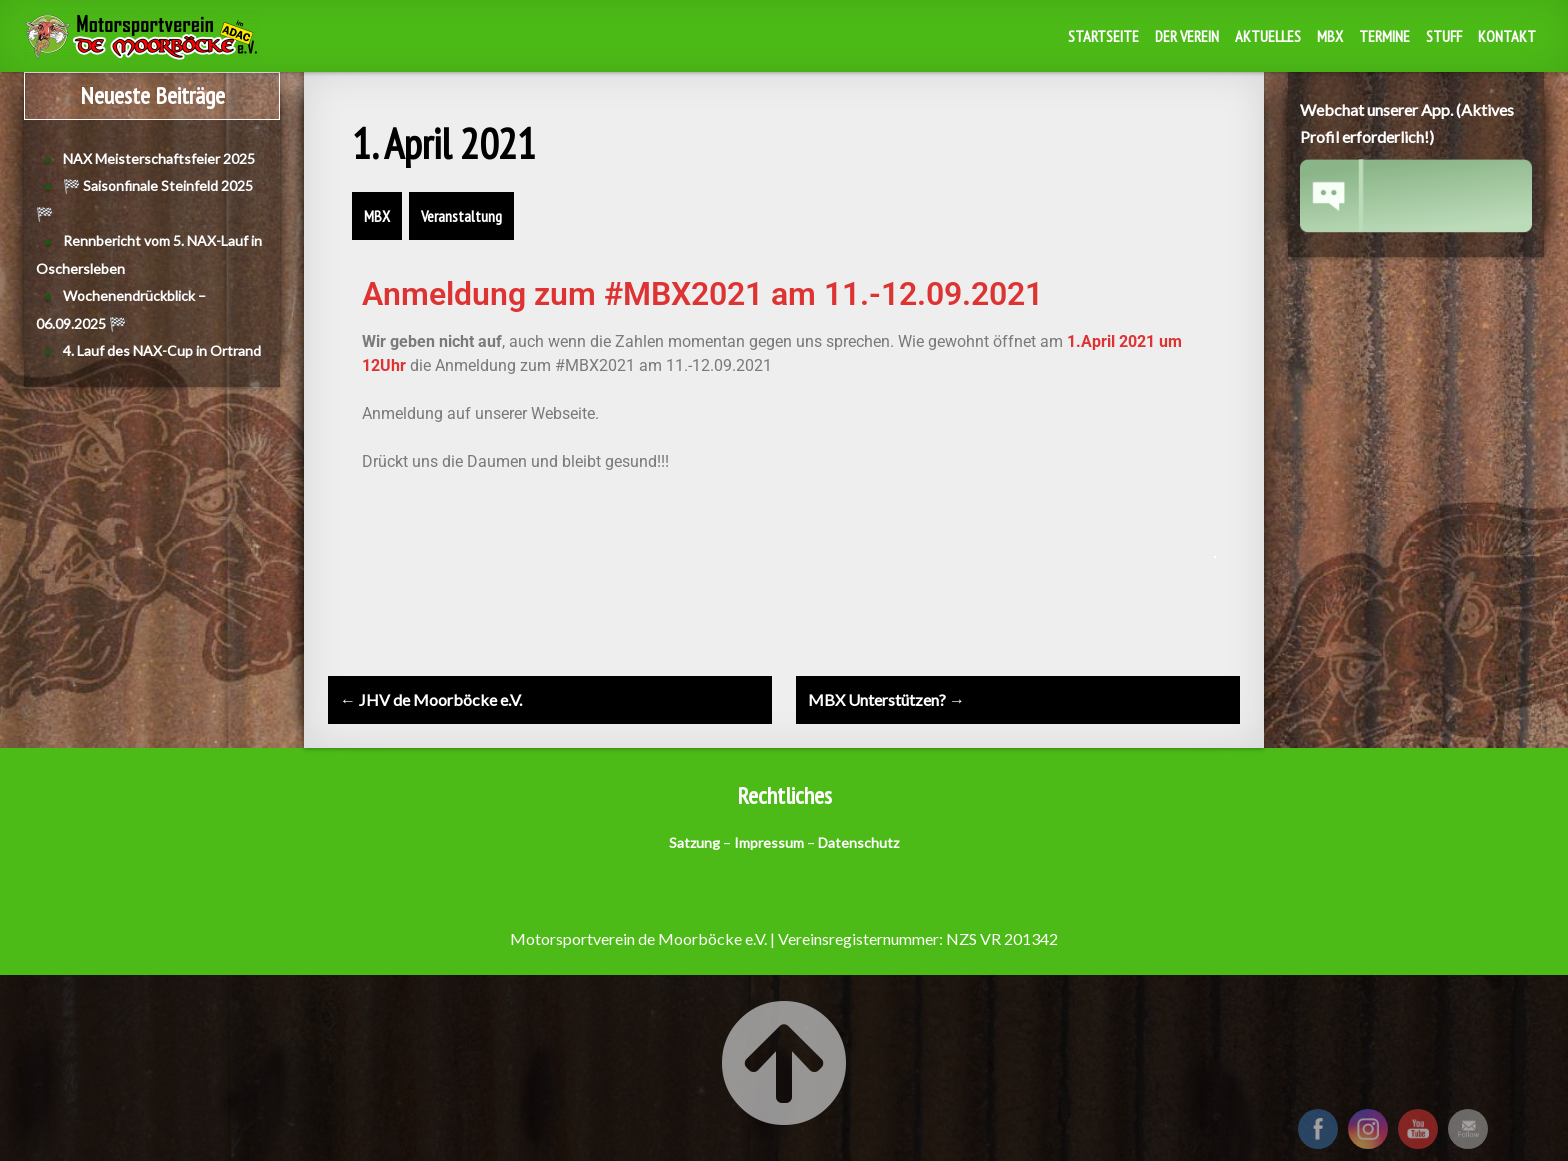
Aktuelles (1268, 36)
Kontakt (1507, 36)
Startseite (1103, 36)
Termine (1384, 36)
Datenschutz (858, 842)
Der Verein (1187, 36)
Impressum (769, 842)
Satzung (694, 842)
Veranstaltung (461, 216)
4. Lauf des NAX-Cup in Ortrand (162, 350)
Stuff (1444, 36)
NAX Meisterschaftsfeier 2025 (159, 158)
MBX (1330, 36)
